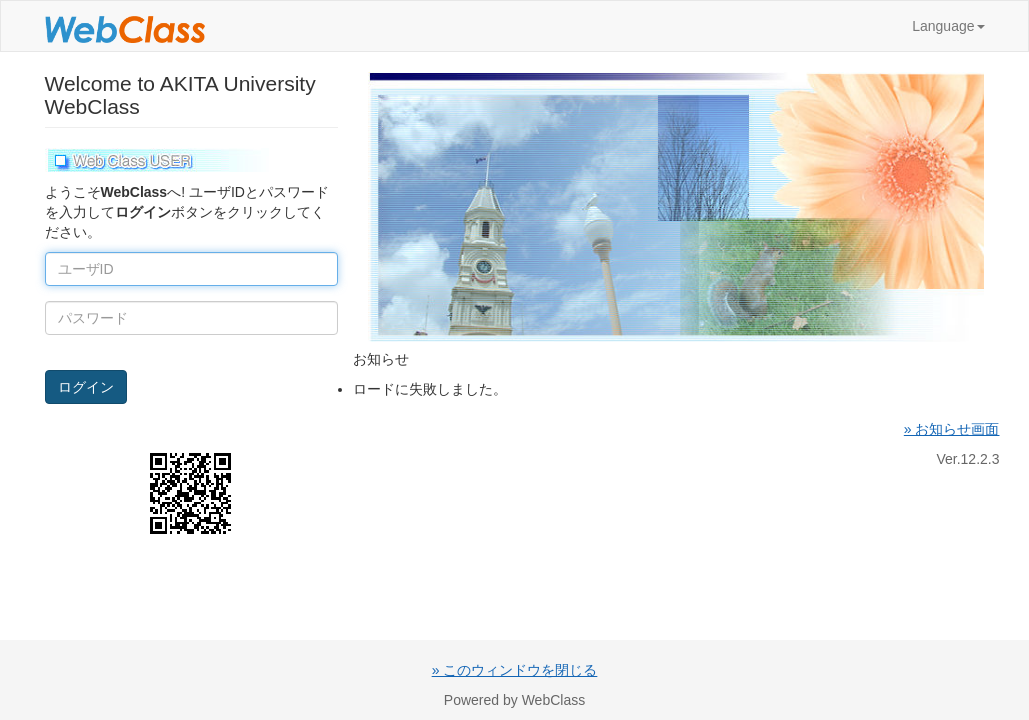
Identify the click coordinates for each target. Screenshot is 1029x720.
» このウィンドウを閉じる (515, 670)
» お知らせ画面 (952, 429)
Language (948, 26)
